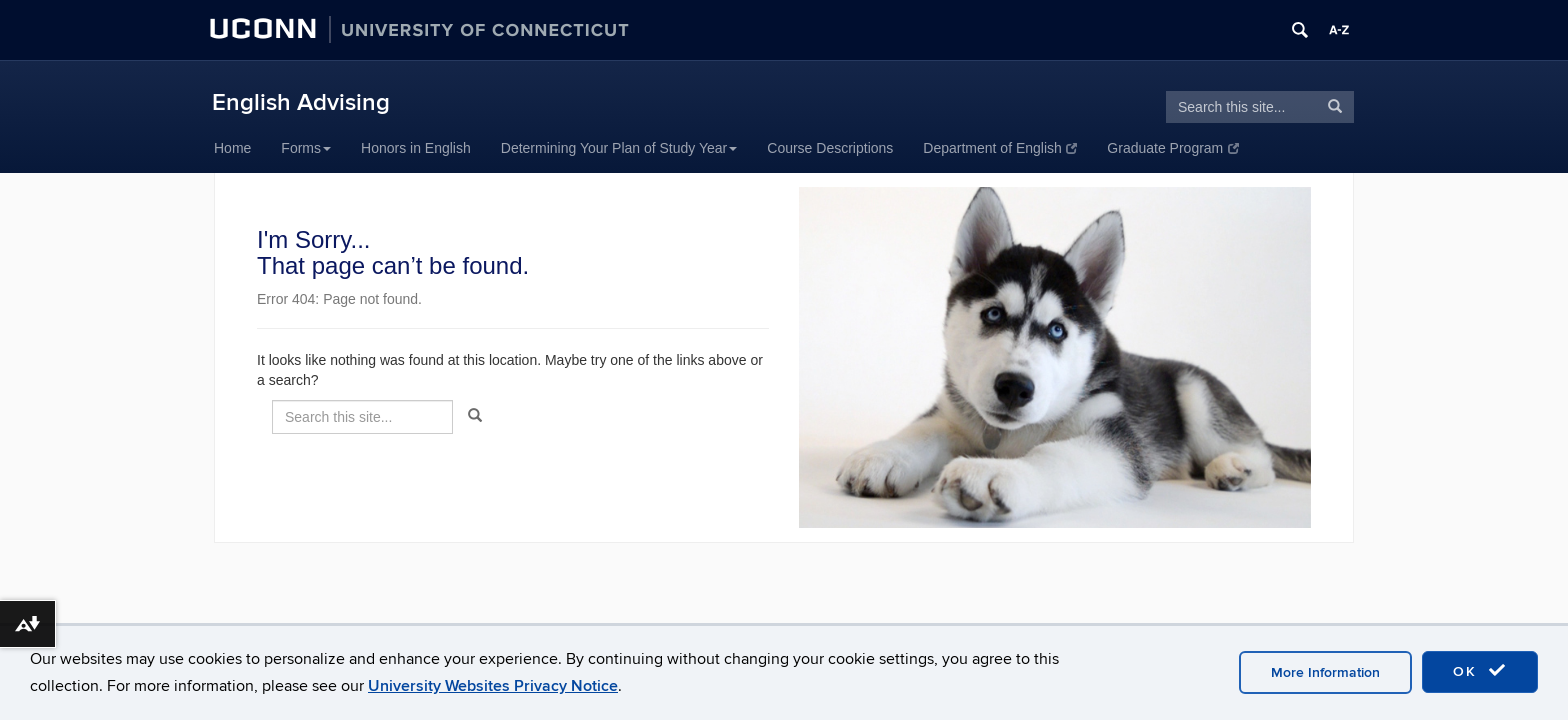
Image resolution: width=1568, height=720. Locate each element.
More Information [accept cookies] (1325, 672)
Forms (306, 148)
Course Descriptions (830, 148)
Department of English (1000, 148)
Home (232, 148)
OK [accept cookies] (1480, 671)
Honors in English (416, 148)
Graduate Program (1172, 148)
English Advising (301, 102)
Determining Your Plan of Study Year (619, 148)
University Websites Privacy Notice (493, 686)
